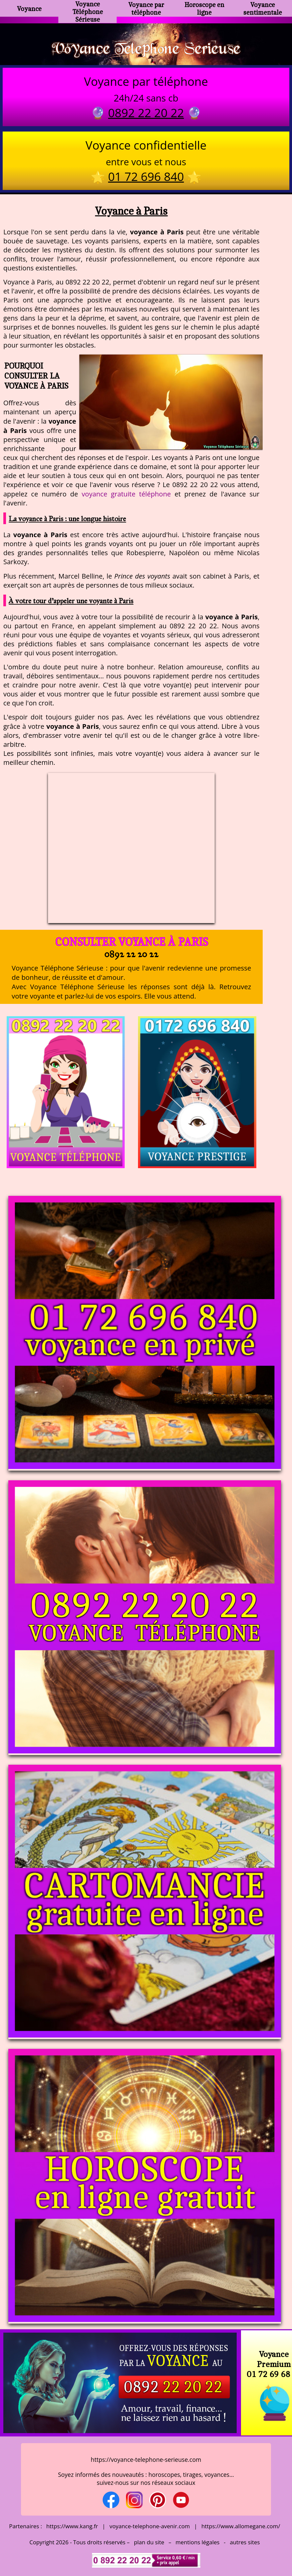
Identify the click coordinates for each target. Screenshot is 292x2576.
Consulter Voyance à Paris (131, 941)
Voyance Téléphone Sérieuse (87, 11)
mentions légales (198, 2542)
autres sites (245, 2542)
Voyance (29, 8)
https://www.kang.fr (72, 2526)
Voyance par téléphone (146, 8)
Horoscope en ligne (204, 8)
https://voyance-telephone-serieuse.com (146, 2459)
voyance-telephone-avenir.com (150, 2526)
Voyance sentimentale (262, 8)
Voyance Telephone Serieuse (146, 47)
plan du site (149, 2542)
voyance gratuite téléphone (126, 493)
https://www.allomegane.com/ (240, 2526)
